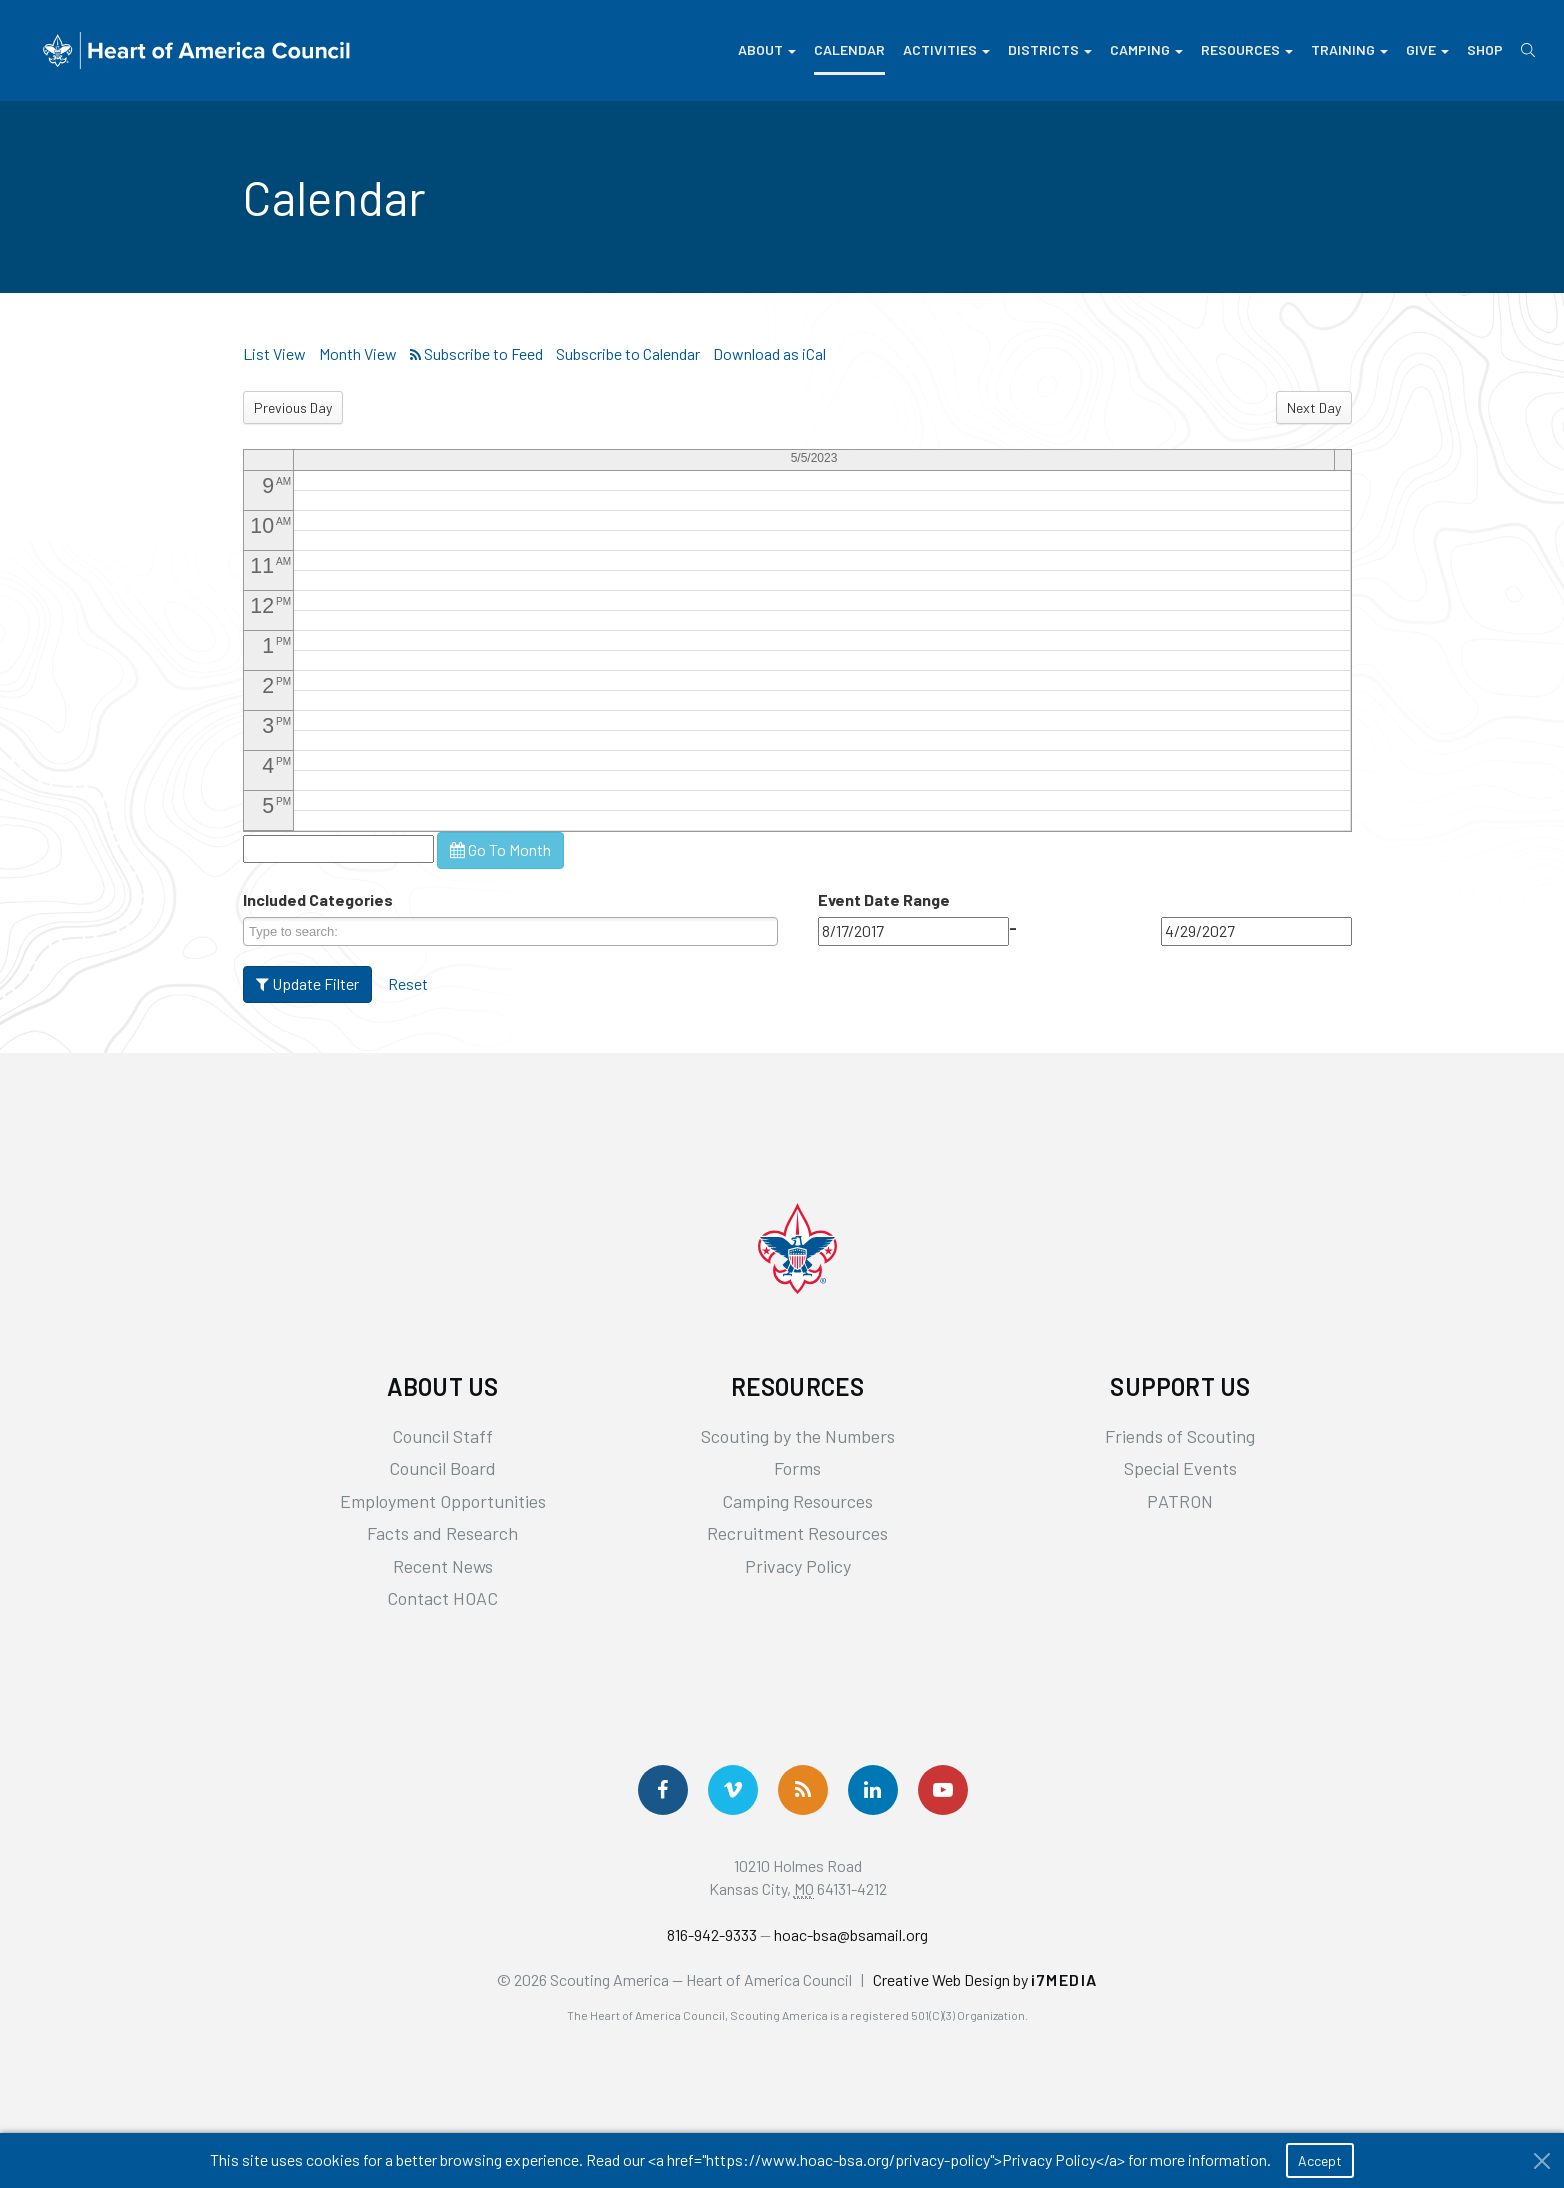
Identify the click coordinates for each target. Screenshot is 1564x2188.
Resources (1247, 49)
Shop (1485, 49)
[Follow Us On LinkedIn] (873, 1790)
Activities (946, 49)
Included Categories (318, 899)
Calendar (849, 49)
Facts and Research (442, 1533)
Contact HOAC (442, 1598)
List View (274, 353)
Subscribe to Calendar (628, 353)
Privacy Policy (798, 1566)
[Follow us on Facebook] (663, 1790)
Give (1427, 49)
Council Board (442, 1468)
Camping (1146, 49)
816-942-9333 (712, 1934)
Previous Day (293, 407)
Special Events (1180, 1468)
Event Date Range (884, 899)
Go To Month (500, 849)
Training (1349, 49)
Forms (797, 1468)
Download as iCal (769, 353)
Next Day (1314, 407)
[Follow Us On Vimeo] (733, 1790)
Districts (1050, 49)
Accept (1320, 2160)
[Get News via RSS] (803, 1790)
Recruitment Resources (797, 1533)
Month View (358, 353)
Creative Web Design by (985, 1979)
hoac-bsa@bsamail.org (851, 1934)
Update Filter (307, 983)
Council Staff (442, 1436)
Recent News (443, 1566)
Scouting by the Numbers (798, 1436)
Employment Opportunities (443, 1501)
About (767, 49)
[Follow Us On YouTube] (943, 1790)
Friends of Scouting (1180, 1436)
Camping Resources (797, 1501)
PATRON (1180, 1501)
